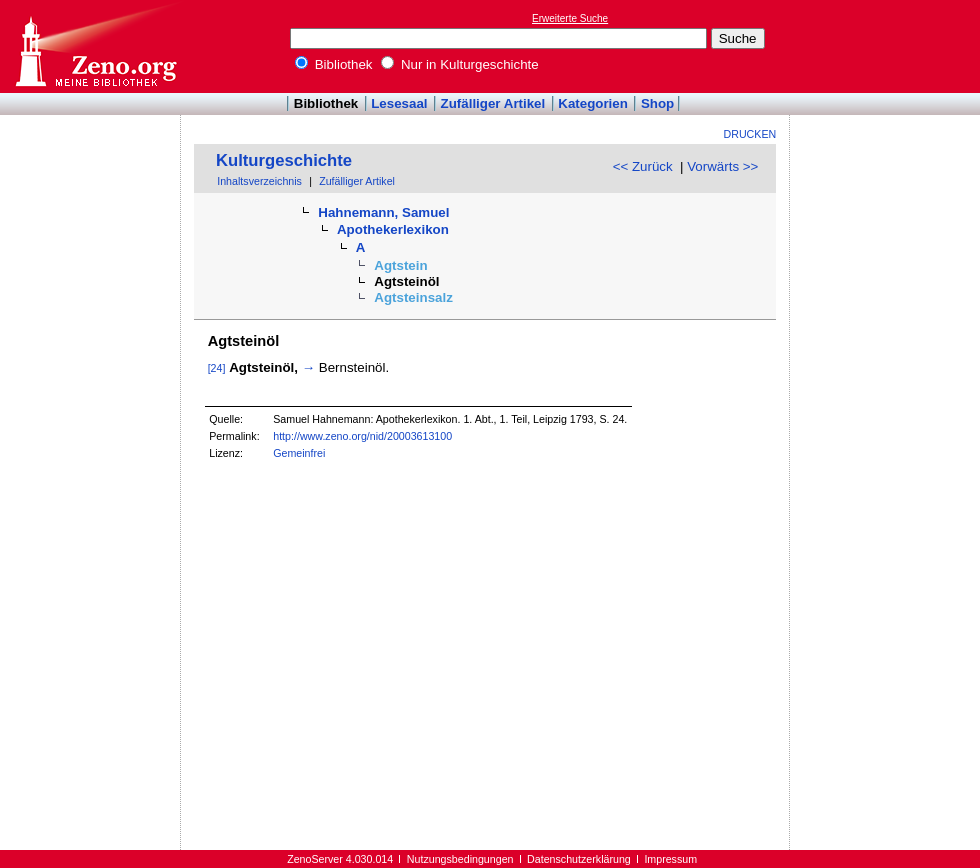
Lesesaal (399, 103)
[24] (217, 368)
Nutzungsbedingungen (460, 859)
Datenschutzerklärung (579, 859)
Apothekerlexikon (393, 229)
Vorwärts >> (722, 166)
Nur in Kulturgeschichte (460, 64)
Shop (657, 103)
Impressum (670, 859)
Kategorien (593, 103)
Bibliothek (334, 64)
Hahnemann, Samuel (383, 212)
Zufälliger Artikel (493, 103)
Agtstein (400, 265)
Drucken (750, 134)
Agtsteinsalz (413, 297)
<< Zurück (643, 166)
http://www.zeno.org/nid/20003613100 (362, 436)
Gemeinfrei (299, 453)
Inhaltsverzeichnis (259, 181)
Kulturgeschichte (284, 160)
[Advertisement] (888, 46)
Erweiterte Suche (570, 18)
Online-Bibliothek (95, 46)
